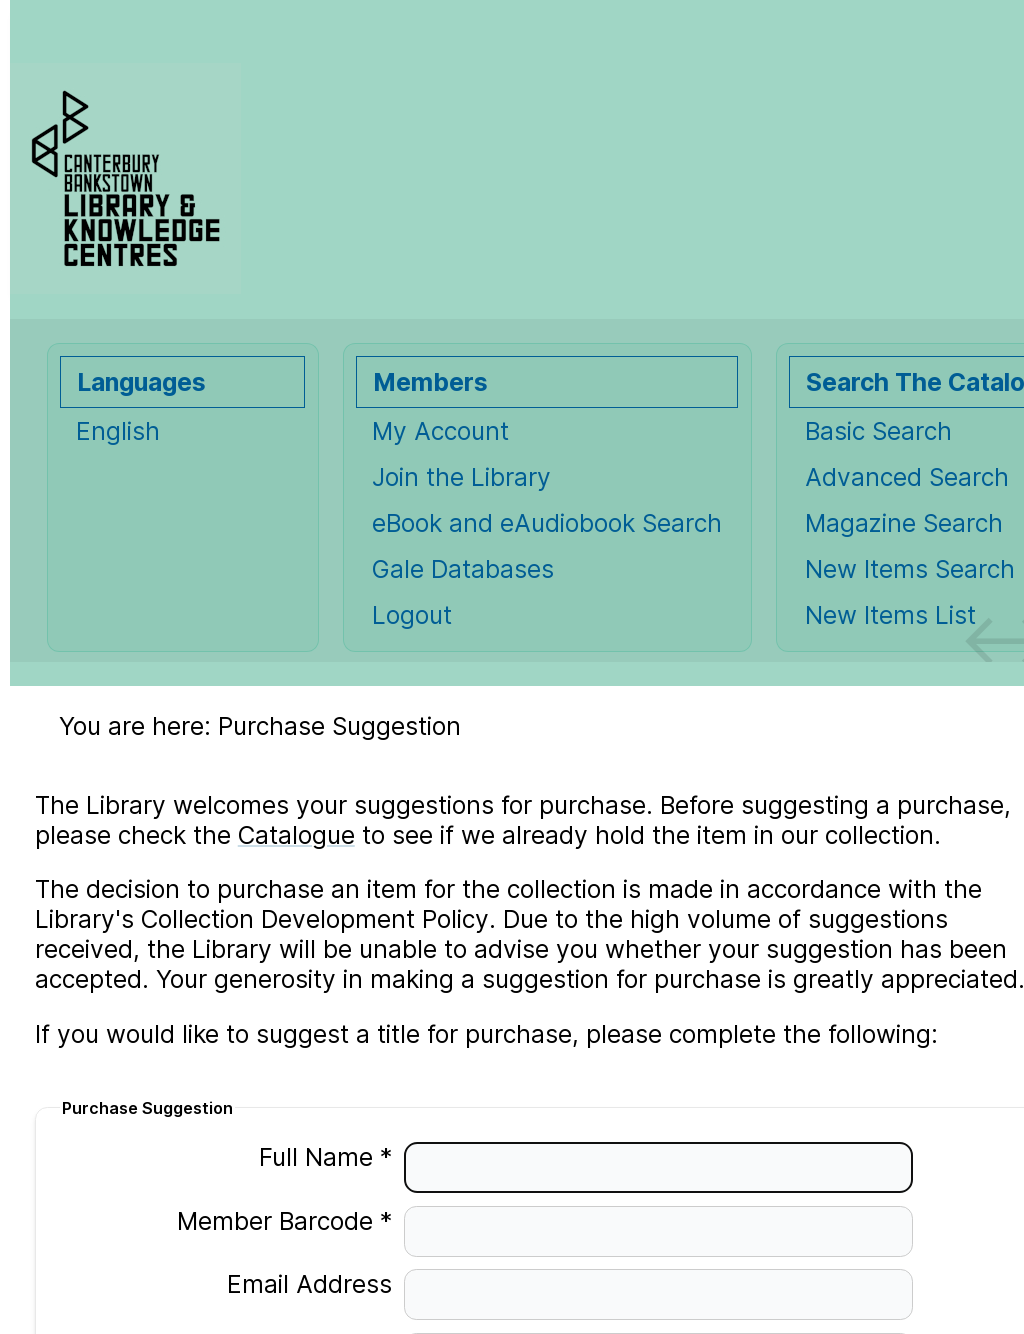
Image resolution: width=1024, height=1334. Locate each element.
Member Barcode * (272, 1221)
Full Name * (313, 1157)
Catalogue (296, 835)
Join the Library (461, 477)
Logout (412, 615)
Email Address (297, 1284)
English (118, 431)
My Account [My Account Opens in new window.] (440, 431)
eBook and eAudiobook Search (547, 523)
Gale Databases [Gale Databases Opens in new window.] (463, 569)
